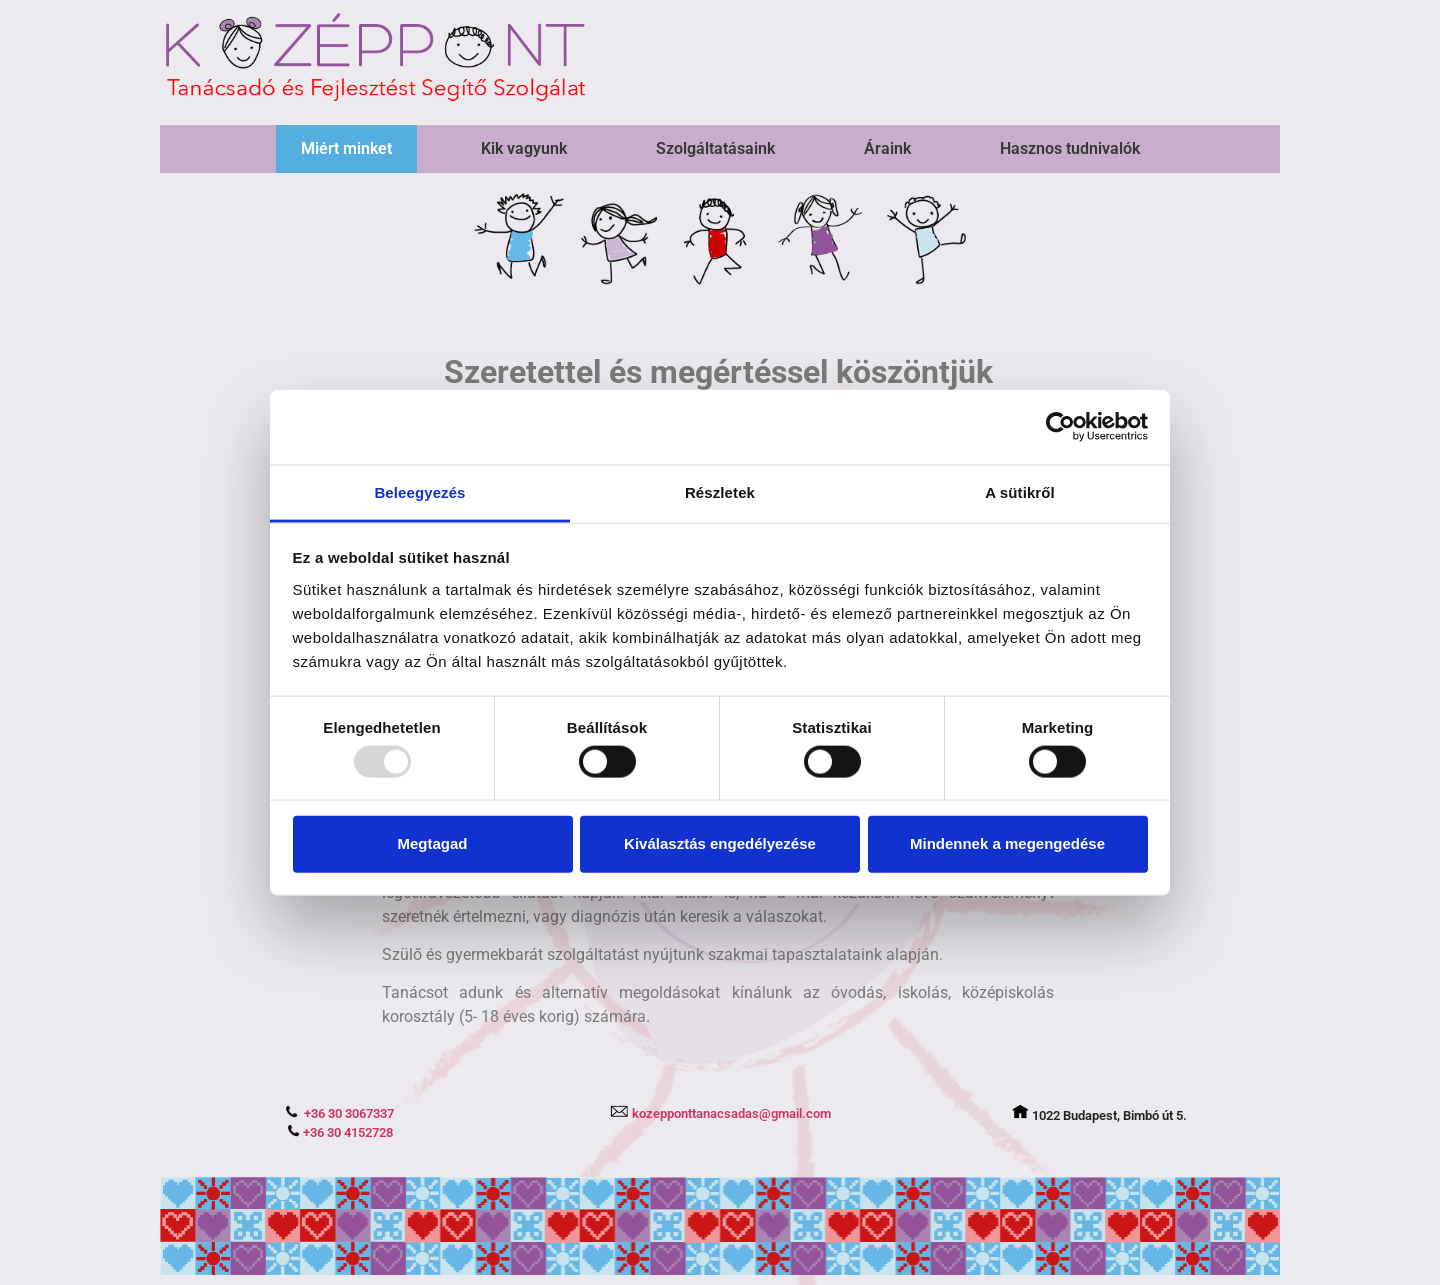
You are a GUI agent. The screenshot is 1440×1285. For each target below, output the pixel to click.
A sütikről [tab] (1020, 491)
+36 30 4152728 (340, 1132)
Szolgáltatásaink (715, 148)
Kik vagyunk (524, 148)
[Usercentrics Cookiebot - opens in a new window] (1060, 427)
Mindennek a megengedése (1007, 843)
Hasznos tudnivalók (1070, 148)
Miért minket (346, 148)
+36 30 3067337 (339, 1113)
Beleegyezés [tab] (419, 491)
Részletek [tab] (720, 491)
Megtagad (432, 843)
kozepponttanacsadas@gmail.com (720, 1113)
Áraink (887, 148)
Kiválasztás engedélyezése (720, 843)
